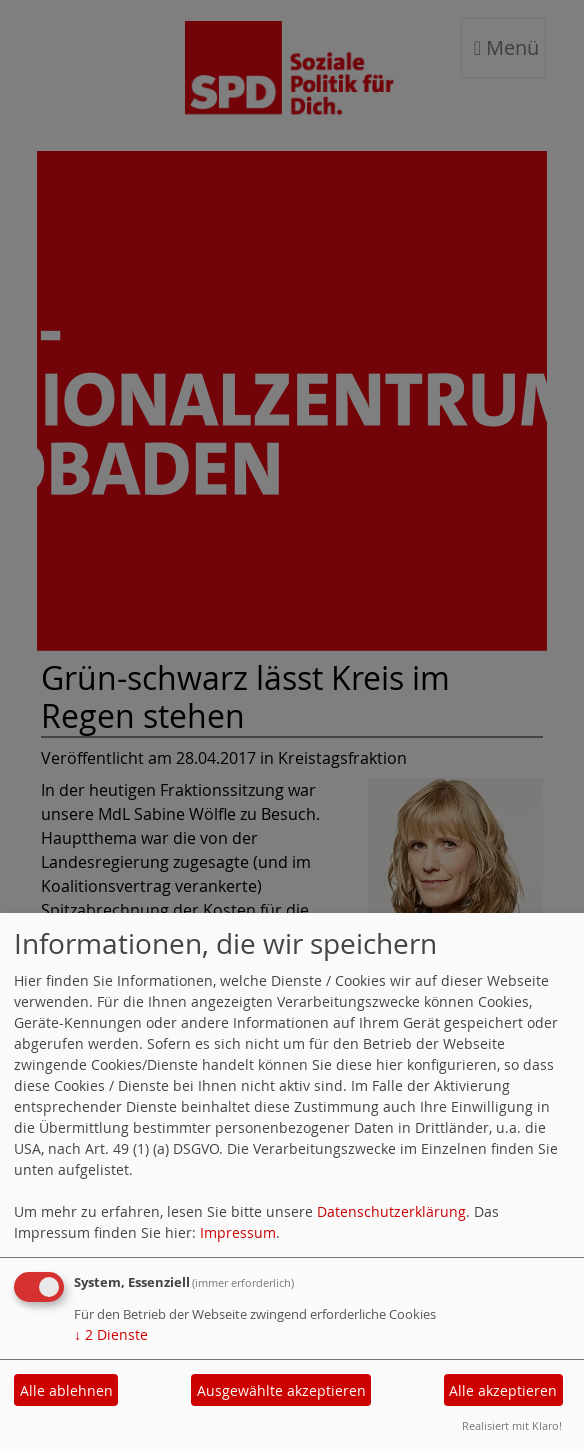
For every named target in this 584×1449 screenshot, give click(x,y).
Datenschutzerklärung (391, 1211)
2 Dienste (111, 1334)
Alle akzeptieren (503, 1390)
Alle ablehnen (66, 1390)
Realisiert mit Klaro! (512, 1425)
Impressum (238, 1232)
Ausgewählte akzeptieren (281, 1390)
